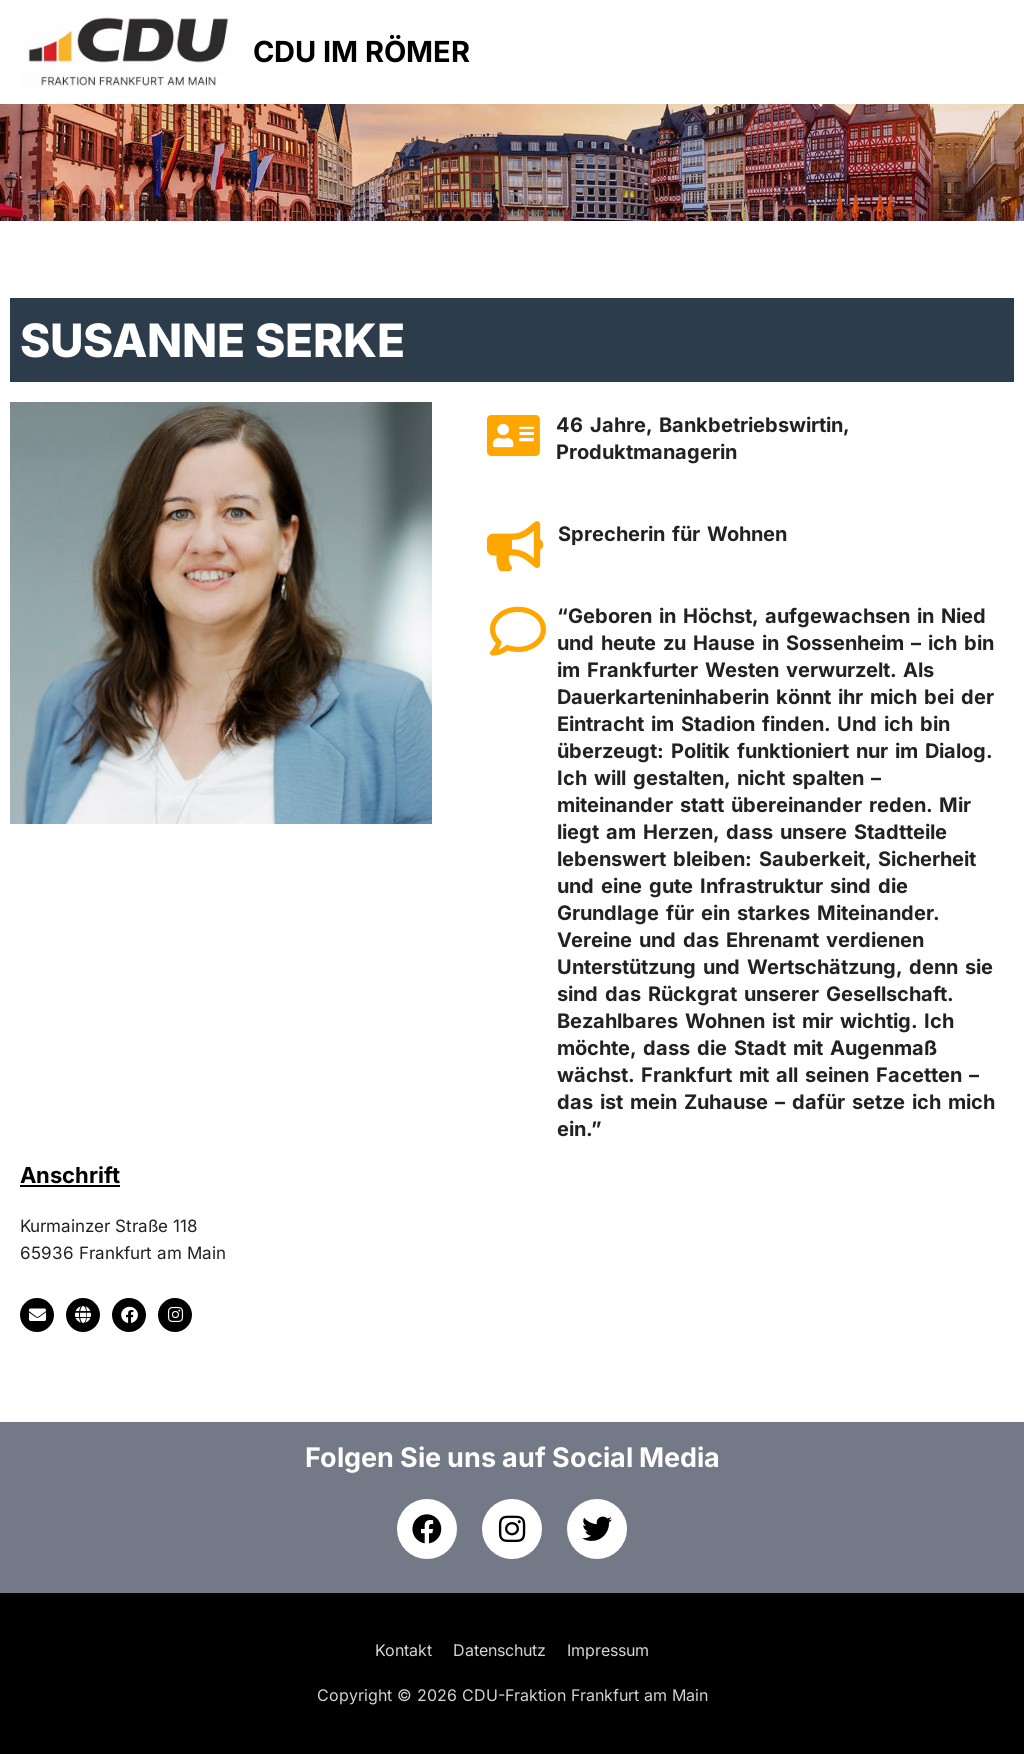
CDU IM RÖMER (361, 51)
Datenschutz (499, 1650)
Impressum (608, 1650)
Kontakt (403, 1650)
